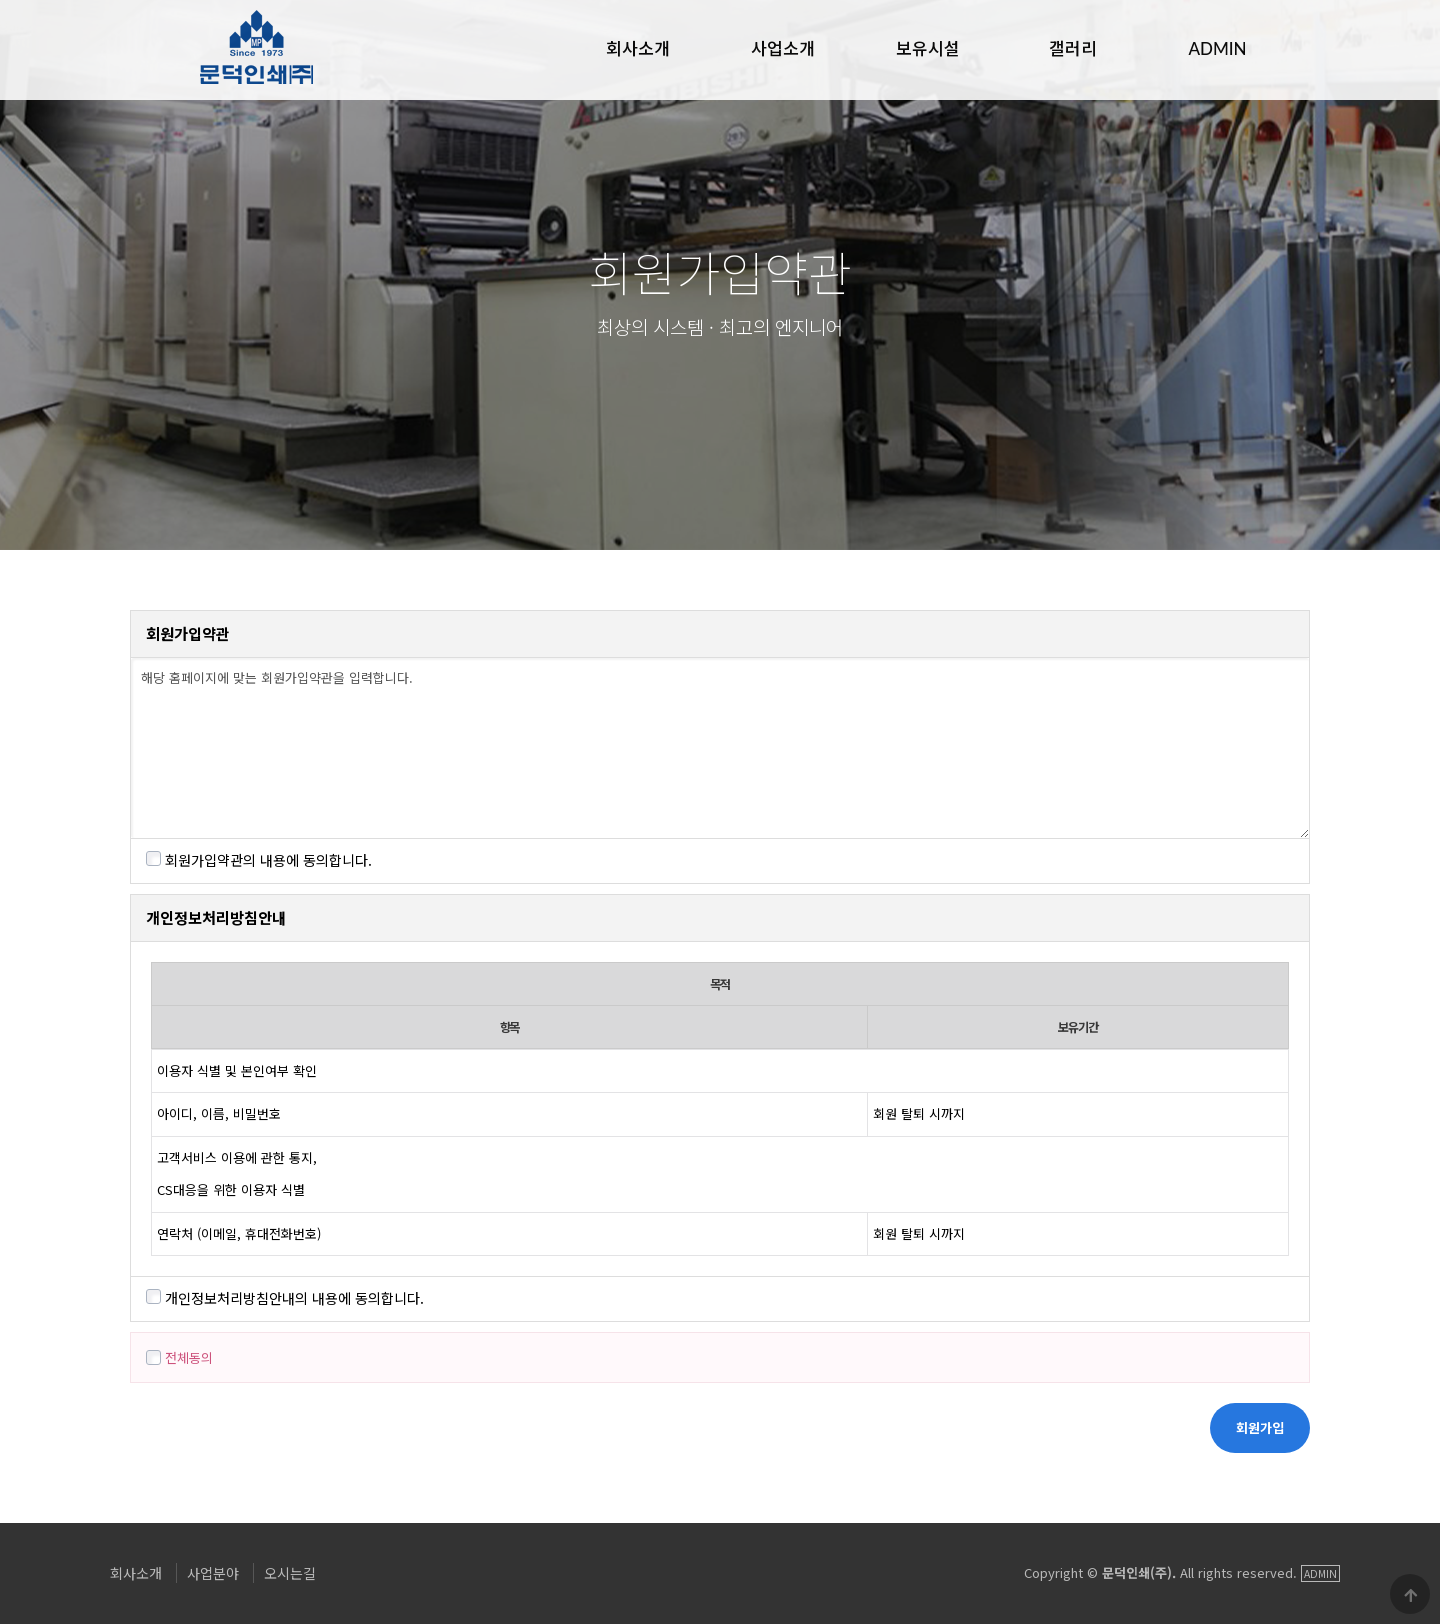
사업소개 (783, 47)
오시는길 (290, 1573)
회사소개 (638, 47)
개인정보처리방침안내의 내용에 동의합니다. (285, 1298)
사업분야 (213, 1573)
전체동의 (179, 1357)
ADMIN (1217, 47)
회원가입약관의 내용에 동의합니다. (259, 860)
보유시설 (928, 47)
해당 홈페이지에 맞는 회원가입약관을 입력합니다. (720, 748)
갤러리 (1073, 47)
